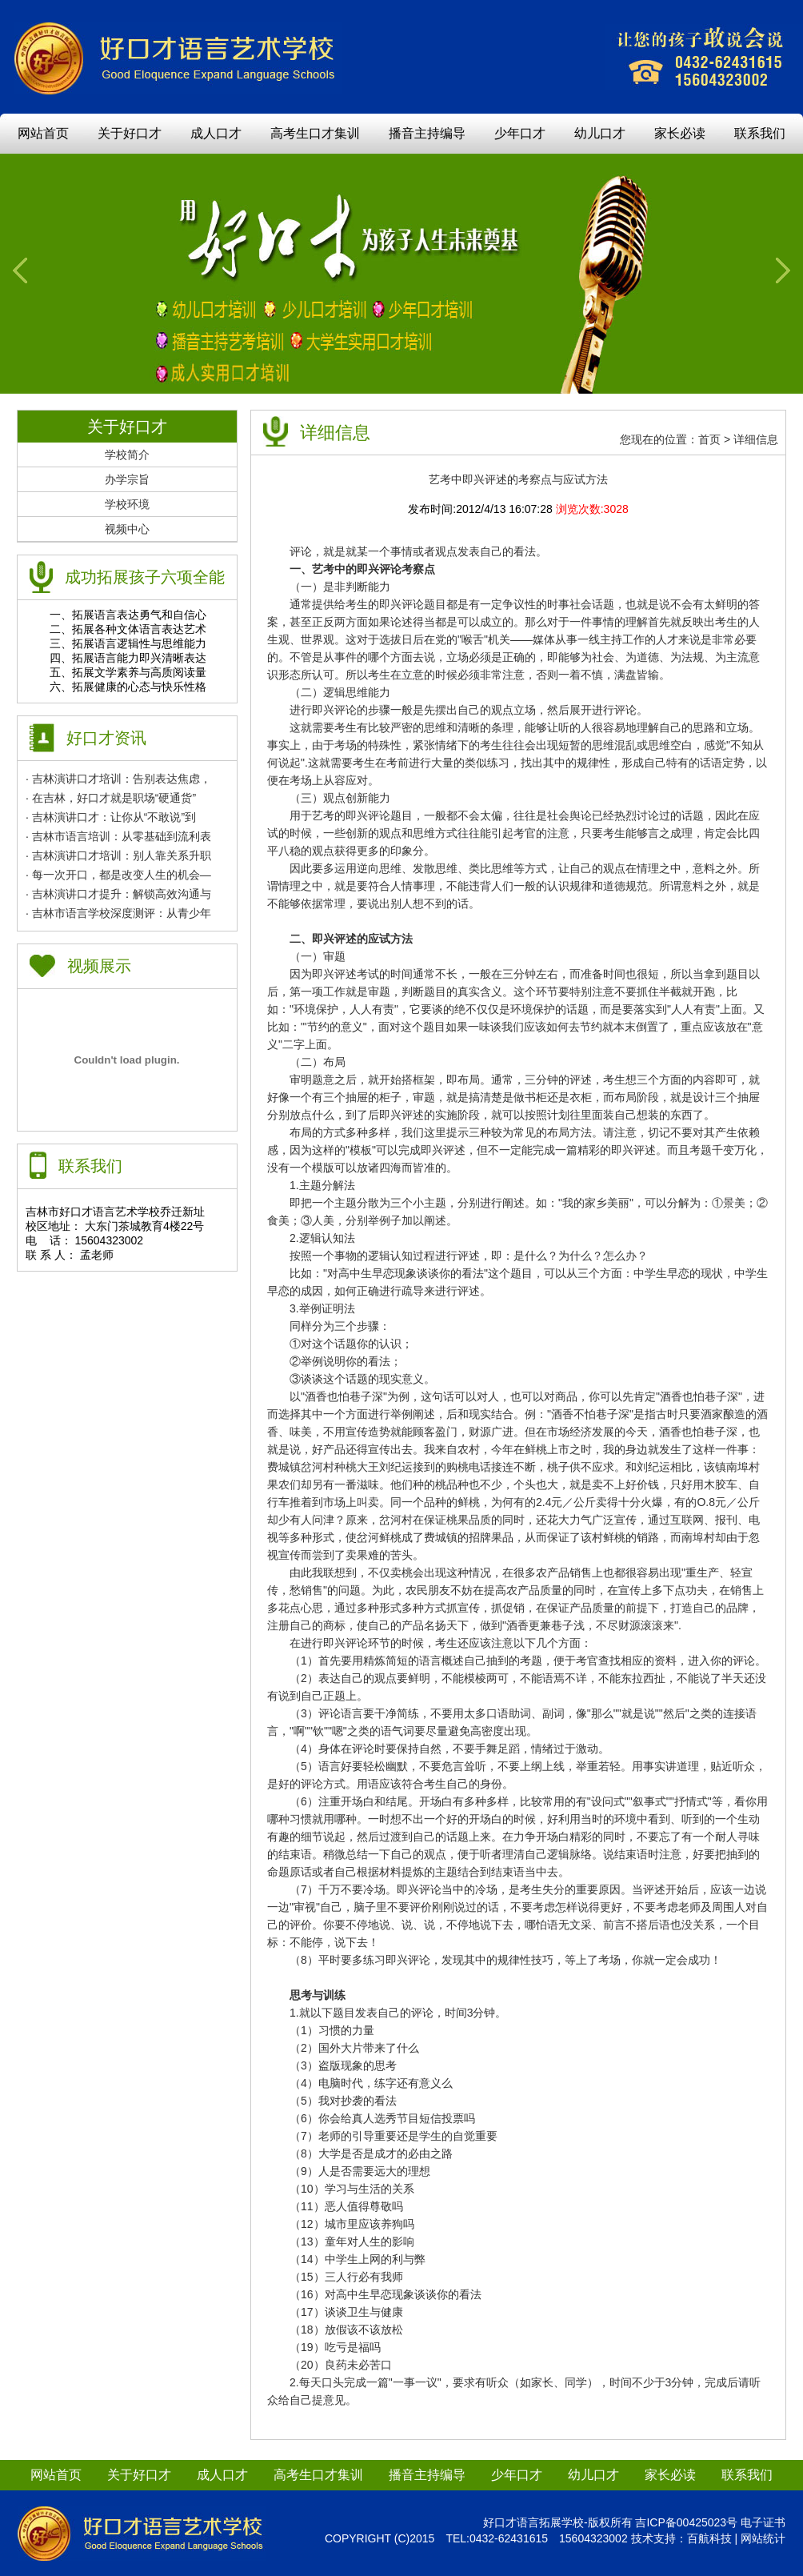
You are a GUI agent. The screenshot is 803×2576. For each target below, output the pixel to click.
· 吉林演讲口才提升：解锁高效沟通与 (118, 893)
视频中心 (127, 529)
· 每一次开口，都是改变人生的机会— (118, 874)
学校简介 (127, 454)
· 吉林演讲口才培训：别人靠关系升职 (118, 855)
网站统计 (763, 2538)
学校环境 (127, 504)
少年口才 (519, 133)
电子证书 (763, 2522)
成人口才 (216, 133)
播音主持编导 (427, 133)
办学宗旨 (127, 479)
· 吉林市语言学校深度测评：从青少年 (118, 913)
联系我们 (759, 133)
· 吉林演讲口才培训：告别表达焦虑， (118, 778)
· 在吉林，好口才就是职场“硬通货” (111, 797)
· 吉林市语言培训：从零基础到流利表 (118, 836)
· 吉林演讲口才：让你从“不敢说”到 (111, 817)
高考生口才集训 (315, 133)
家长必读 (679, 133)
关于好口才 (130, 133)
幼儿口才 (599, 133)
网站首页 (43, 133)
